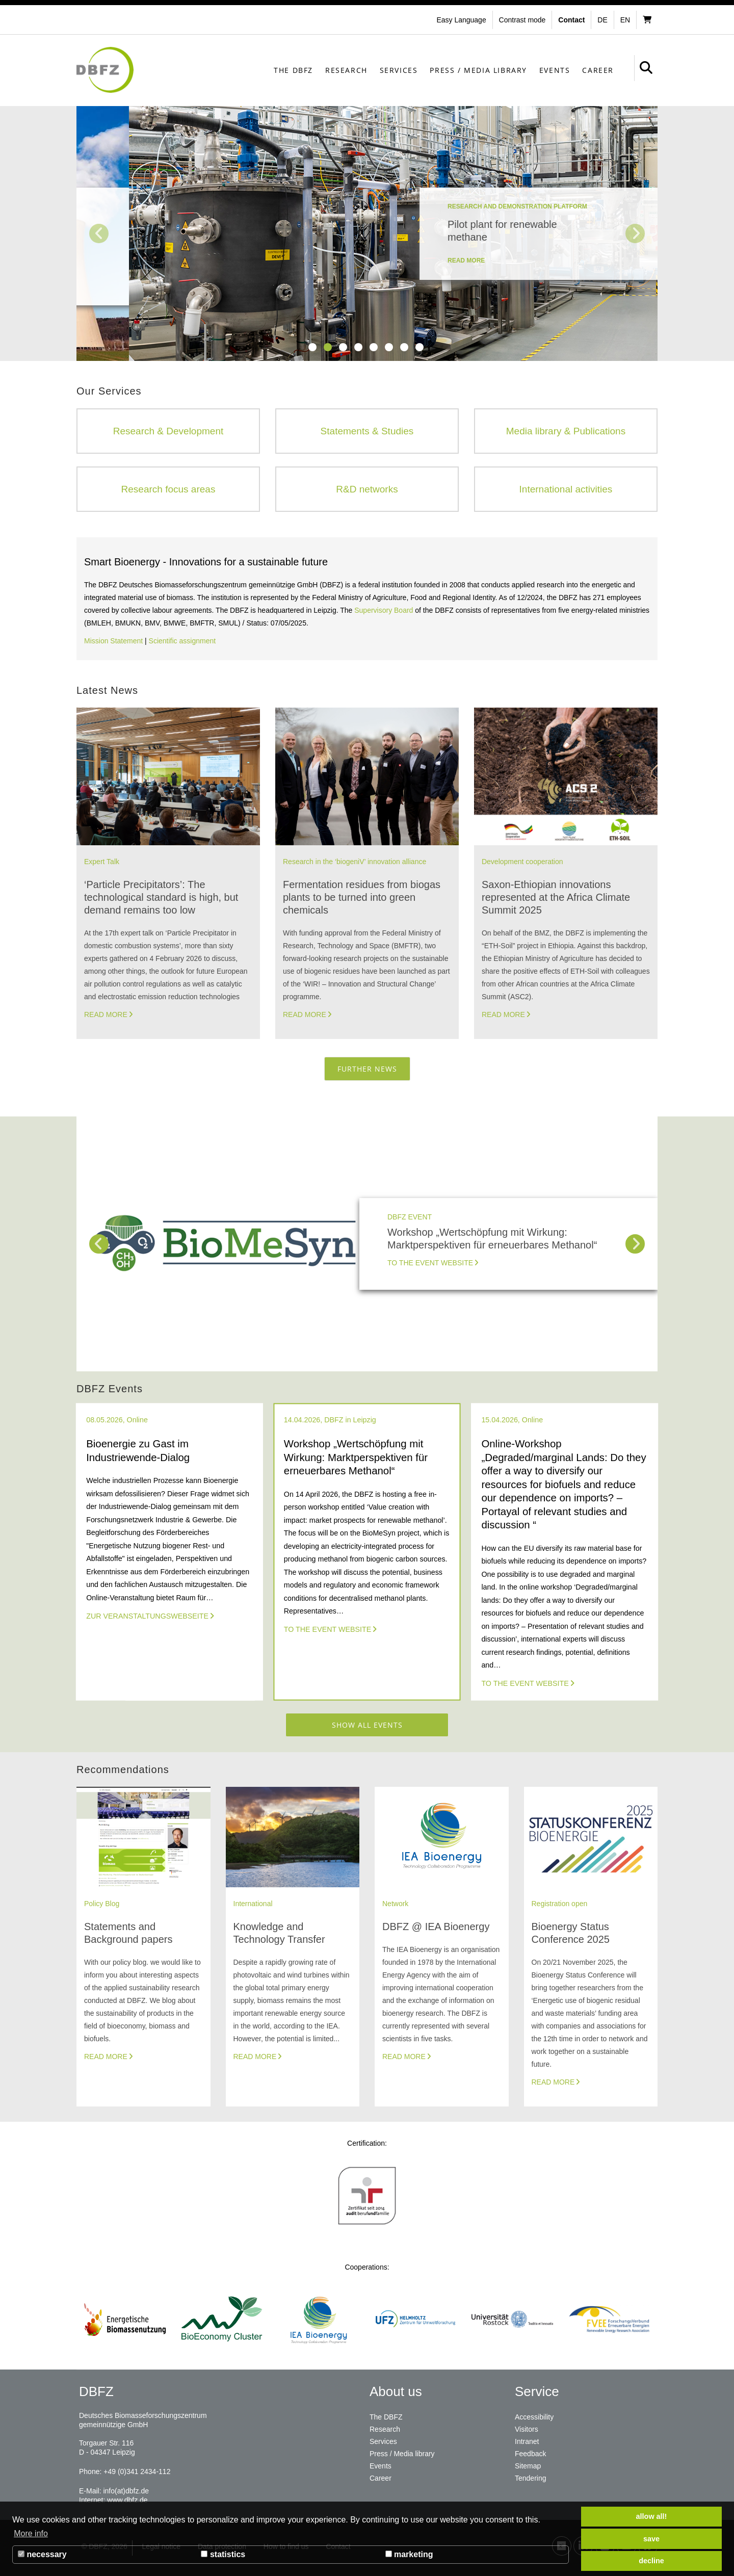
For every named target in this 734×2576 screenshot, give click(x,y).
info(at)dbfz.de (126, 2491)
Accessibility (534, 2417)
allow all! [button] (651, 2516)
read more (413, 286)
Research (346, 70)
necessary (42, 2554)
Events (554, 70)
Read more (105, 1014)
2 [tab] (328, 347)
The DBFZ (293, 70)
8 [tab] (419, 347)
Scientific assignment (182, 641)
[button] (524, 20)
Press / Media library (478, 70)
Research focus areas (168, 489)
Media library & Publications (565, 431)
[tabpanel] (367, 233)
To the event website (430, 1263)
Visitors (526, 2429)
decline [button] (651, 2561)
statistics (223, 2554)
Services (399, 70)
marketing (409, 2554)
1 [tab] (312, 347)
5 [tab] (374, 347)
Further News (367, 1069)
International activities (566, 489)
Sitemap (528, 2466)
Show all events (367, 1725)
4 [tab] (358, 347)
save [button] (651, 2539)
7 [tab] (404, 347)
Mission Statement (113, 641)
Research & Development (168, 431)
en (625, 20)
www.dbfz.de (127, 2500)
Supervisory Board (383, 610)
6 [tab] (389, 347)
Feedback (530, 2454)
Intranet (527, 2441)
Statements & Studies (367, 431)
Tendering (530, 2478)
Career (598, 70)
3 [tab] (343, 347)
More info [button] (31, 2533)
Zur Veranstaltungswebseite (147, 1615)
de (602, 20)
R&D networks (367, 489)
